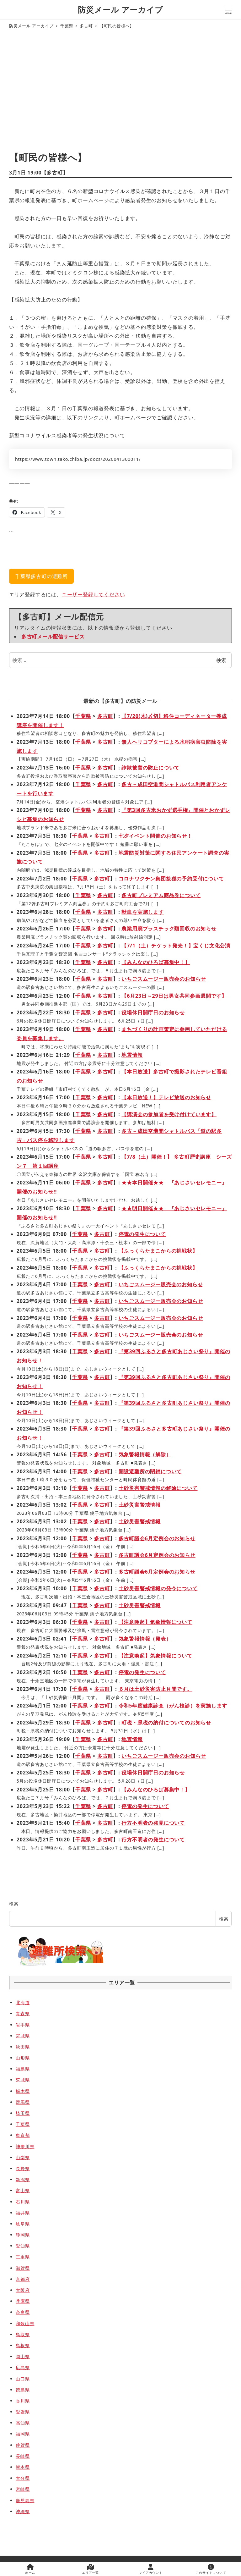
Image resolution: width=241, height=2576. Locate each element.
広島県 (22, 2367)
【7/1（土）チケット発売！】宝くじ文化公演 (175, 945)
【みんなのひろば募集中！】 (155, 962)
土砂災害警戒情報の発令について (158, 1588)
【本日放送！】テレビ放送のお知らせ (166, 1097)
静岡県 (22, 2235)
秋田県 (22, 2047)
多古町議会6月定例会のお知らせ (157, 1538)
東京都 (22, 2135)
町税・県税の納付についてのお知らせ (166, 1722)
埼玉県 (22, 2113)
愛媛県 (22, 2412)
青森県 (22, 2013)
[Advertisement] (120, 91)
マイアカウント (151, 2569)
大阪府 (22, 2290)
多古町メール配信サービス (53, 636)
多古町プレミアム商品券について (161, 895)
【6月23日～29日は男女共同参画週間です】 (174, 995)
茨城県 (22, 2080)
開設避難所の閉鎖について (150, 1471)
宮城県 (22, 2036)
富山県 (22, 2190)
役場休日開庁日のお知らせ (153, 1012)
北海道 (22, 2002)
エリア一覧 (90, 2569)
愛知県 (22, 2246)
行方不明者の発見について (153, 1822)
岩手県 (22, 2025)
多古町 (54, 172)
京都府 (22, 2279)
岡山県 (22, 2356)
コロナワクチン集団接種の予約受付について (171, 878)
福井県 (22, 2213)
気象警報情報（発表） (145, 1638)
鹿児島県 (25, 2500)
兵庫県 (22, 2301)
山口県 (22, 2379)
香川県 (22, 2401)
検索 (221, 660)
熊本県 (22, 2467)
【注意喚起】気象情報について (155, 1622)
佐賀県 (22, 2445)
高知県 (22, 2423)
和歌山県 (25, 2323)
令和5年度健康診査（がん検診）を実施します (173, 1705)
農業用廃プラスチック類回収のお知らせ (168, 928)
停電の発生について (142, 1234)
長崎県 (22, 2456)
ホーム (30, 2569)
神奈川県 (25, 2146)
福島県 (22, 2069)
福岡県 (22, 2434)
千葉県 (83, 716)
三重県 (22, 2257)
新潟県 (22, 2179)
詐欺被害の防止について (150, 767)
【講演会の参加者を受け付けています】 (168, 1114)
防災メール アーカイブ (120, 9)
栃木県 (22, 2091)
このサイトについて (210, 2569)
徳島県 (22, 2390)
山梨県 (22, 2157)
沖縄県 (22, 2511)
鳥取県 (22, 2334)
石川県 (22, 2202)
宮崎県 (22, 2489)
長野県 (22, 2168)
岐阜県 (22, 2224)
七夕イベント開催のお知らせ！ (155, 835)
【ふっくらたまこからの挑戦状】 (158, 1250)
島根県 (22, 2345)
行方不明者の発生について (153, 1839)
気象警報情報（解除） (145, 1454)
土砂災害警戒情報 (140, 1504)
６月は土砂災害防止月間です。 (155, 1688)
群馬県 (22, 2102)
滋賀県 (22, 2268)
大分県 (22, 2478)
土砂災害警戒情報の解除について (158, 1488)
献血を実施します (142, 911)
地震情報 (131, 1054)
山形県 (22, 2058)
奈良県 (22, 2312)
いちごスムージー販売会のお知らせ (163, 978)
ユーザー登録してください (93, 594)
